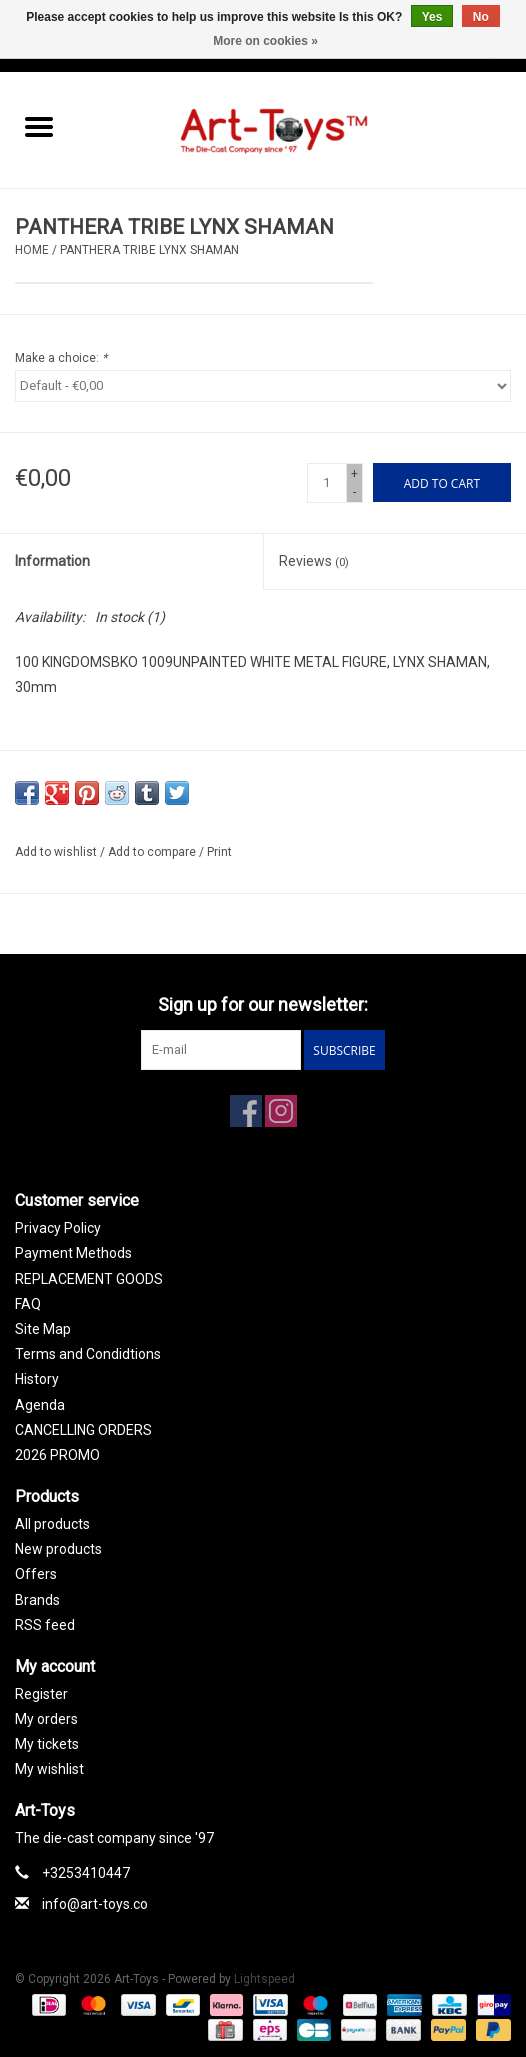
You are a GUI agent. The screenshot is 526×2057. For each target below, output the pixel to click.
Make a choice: (61, 358)
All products (52, 1524)
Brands (37, 1600)
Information (52, 561)
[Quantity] (327, 483)
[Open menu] (39, 126)
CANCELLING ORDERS (83, 1430)
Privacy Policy (58, 1228)
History (37, 1379)
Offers (36, 1574)
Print (219, 852)
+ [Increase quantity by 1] (354, 474)
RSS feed (45, 1625)
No (481, 17)
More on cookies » (265, 41)
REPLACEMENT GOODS (89, 1279)
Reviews (314, 561)
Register (41, 1694)
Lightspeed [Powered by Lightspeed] (264, 1979)
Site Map (43, 1329)
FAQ (28, 1304)
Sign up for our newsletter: (263, 1004)
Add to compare (153, 852)
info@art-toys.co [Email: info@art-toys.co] (95, 1904)
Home (32, 250)
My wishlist (49, 1769)
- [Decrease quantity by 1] (354, 492)
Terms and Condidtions (88, 1354)
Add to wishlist (57, 852)
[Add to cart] (442, 482)
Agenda (40, 1405)
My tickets (47, 1744)
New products (58, 1549)
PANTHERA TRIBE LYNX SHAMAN (149, 250)
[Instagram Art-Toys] (281, 1111)
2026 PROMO (57, 1455)
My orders (46, 1719)
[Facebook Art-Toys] (246, 1111)
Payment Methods (73, 1253)
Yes (432, 17)
